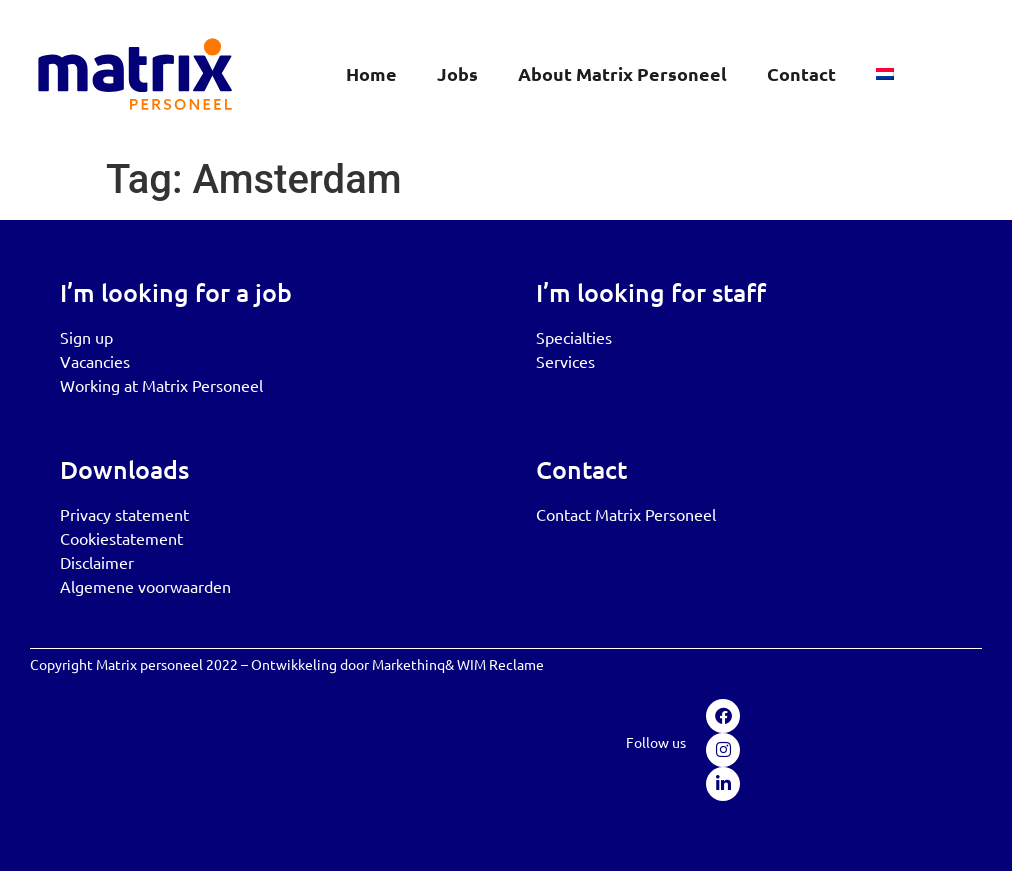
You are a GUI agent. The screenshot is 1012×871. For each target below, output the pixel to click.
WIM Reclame (500, 664)
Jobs (457, 73)
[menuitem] (885, 74)
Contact (801, 73)
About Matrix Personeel (622, 73)
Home (371, 73)
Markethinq (408, 664)
